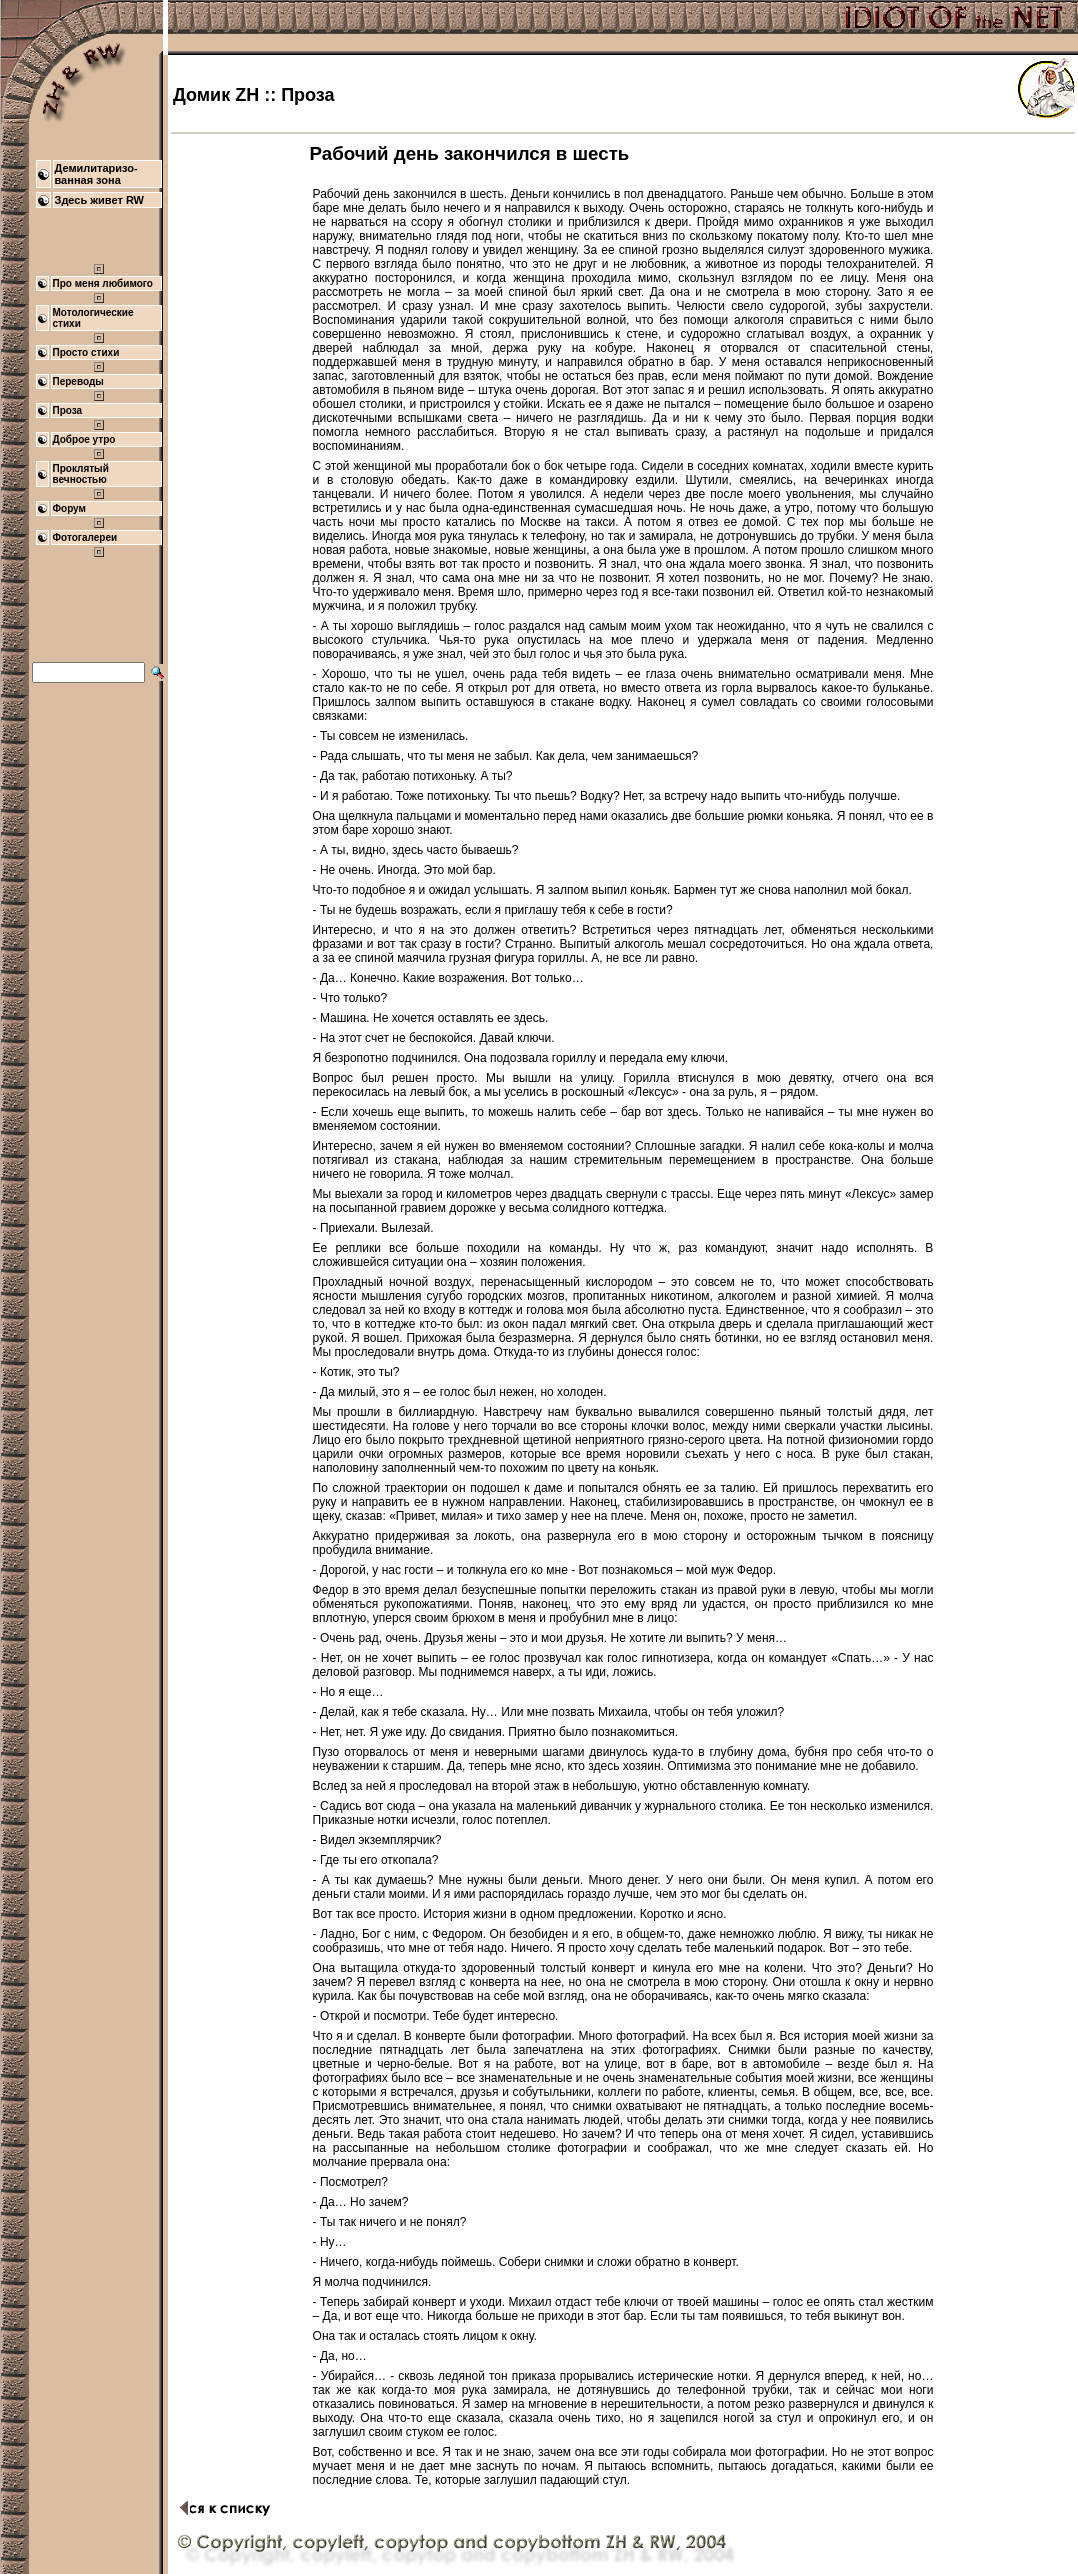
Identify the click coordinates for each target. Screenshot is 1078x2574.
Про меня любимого (103, 283)
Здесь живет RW (100, 200)
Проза (68, 410)
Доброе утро (84, 439)
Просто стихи (86, 352)
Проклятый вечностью (81, 474)
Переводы (78, 381)
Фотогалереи (85, 537)
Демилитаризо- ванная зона (96, 174)
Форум (69, 508)
